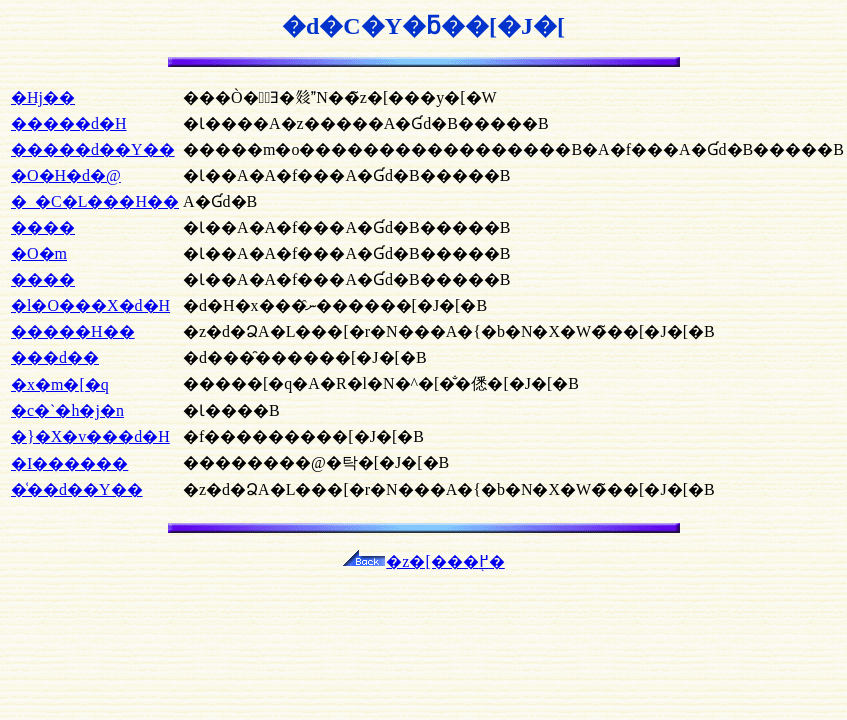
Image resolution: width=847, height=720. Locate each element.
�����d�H (69, 123)
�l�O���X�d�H (90, 305)
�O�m (39, 253)
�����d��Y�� (93, 149)
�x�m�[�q (60, 384)
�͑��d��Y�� (77, 489)
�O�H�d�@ (66, 175)
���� (43, 227)
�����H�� (73, 331)
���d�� (55, 357)
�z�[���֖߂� (423, 561)
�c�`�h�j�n (67, 410)
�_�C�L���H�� (95, 201)
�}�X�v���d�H (90, 436)
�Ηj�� (43, 97)
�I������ (69, 463)
